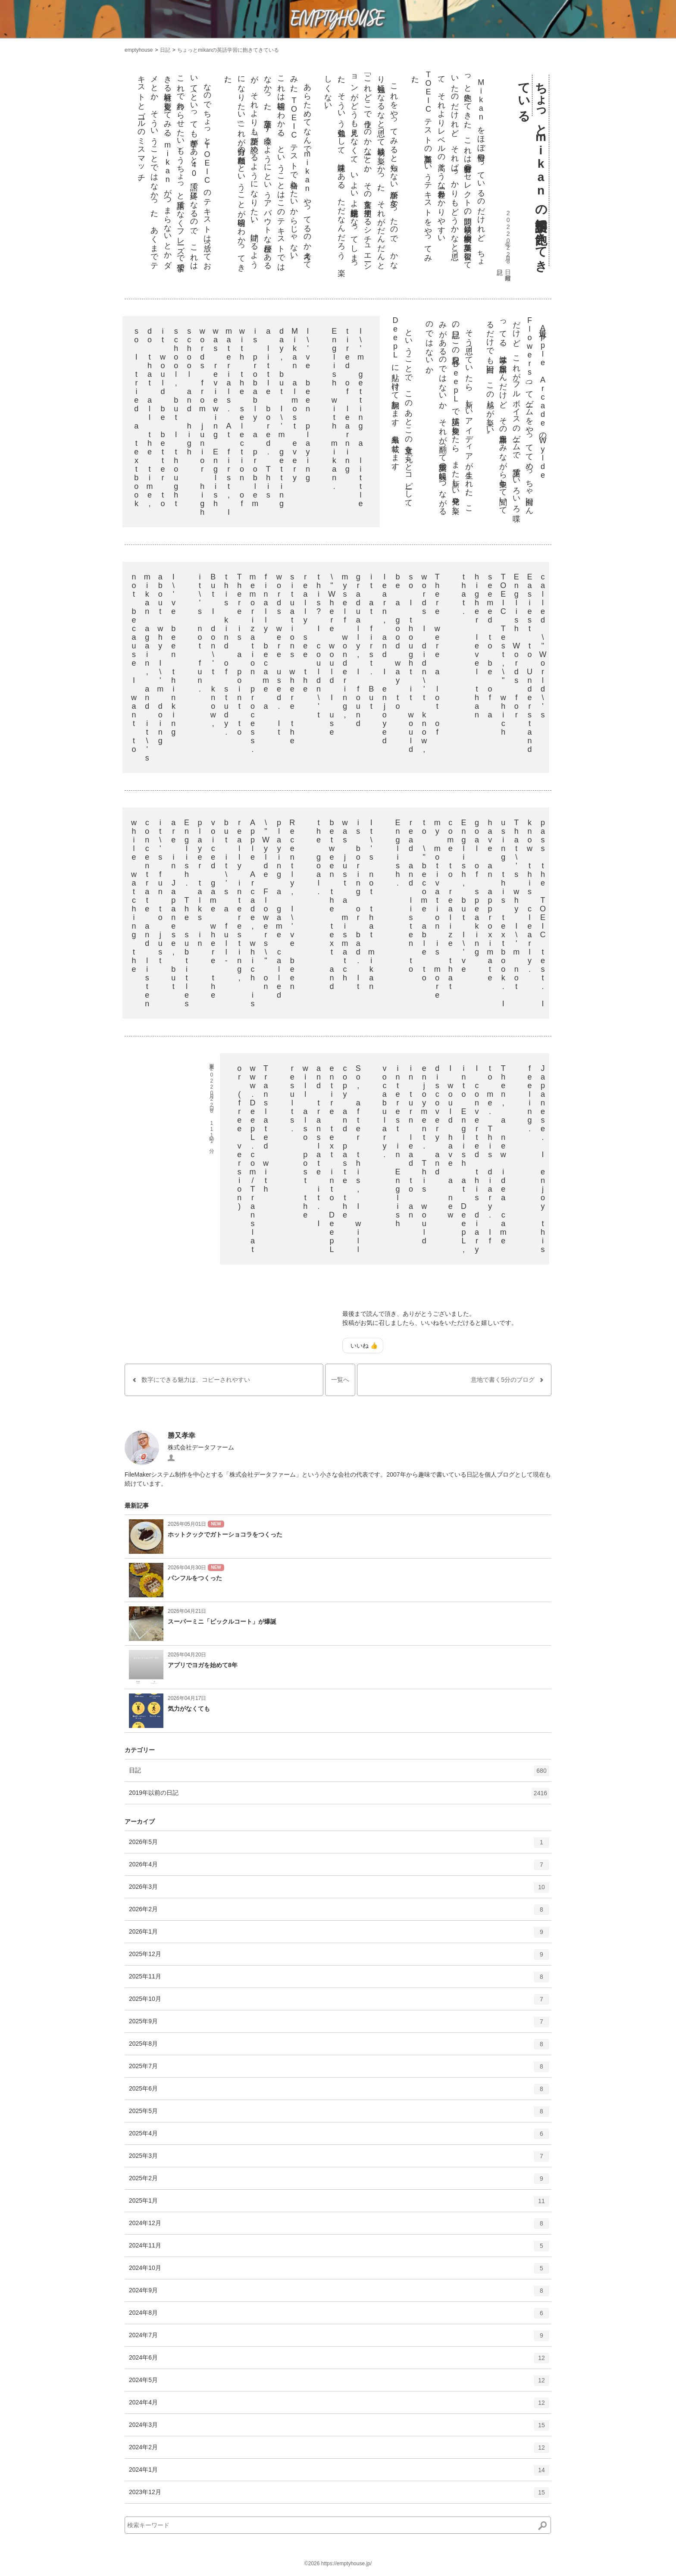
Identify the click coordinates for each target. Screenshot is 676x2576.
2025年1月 (339, 2204)
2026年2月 (339, 1912)
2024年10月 (339, 2271)
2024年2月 (339, 2450)
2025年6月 (339, 2092)
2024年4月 (339, 2406)
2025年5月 (339, 2114)
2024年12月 (339, 2226)
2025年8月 (339, 2047)
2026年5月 (339, 1845)
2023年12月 (339, 2495)
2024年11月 (339, 2249)
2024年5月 (339, 2383)
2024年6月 (339, 2361)
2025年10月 (339, 2002)
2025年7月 (339, 2069)
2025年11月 (339, 1980)
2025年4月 (339, 2136)
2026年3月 (339, 1890)
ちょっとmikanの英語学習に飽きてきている (228, 50)
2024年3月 (339, 2428)
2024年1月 (339, 2473)
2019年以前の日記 (339, 1796)
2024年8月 (339, 2316)
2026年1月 (339, 1935)
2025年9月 (339, 2024)
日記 (165, 50)
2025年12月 (339, 1957)
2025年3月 (339, 2159)
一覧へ (340, 1379)
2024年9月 (339, 2293)
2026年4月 (339, 1867)
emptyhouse (139, 50)
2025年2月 (339, 2181)
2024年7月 (339, 2338)
